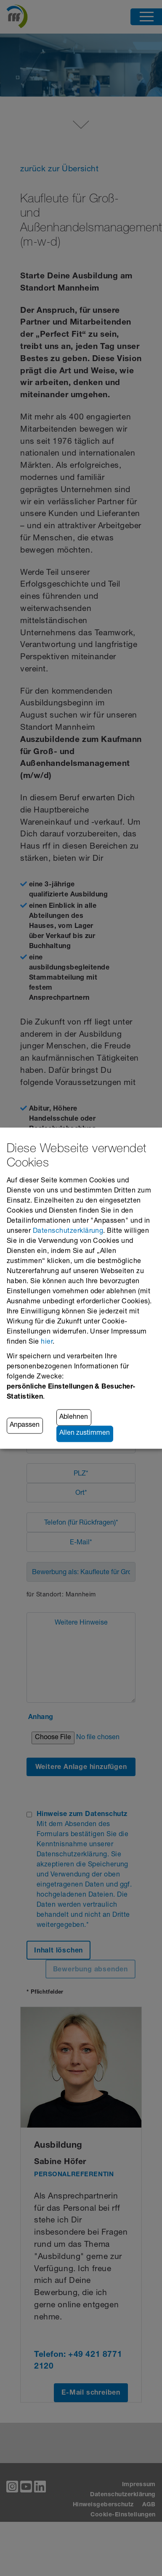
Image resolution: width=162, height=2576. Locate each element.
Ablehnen (73, 1417)
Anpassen (25, 1425)
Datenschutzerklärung (68, 1231)
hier (47, 1342)
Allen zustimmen (84, 1434)
